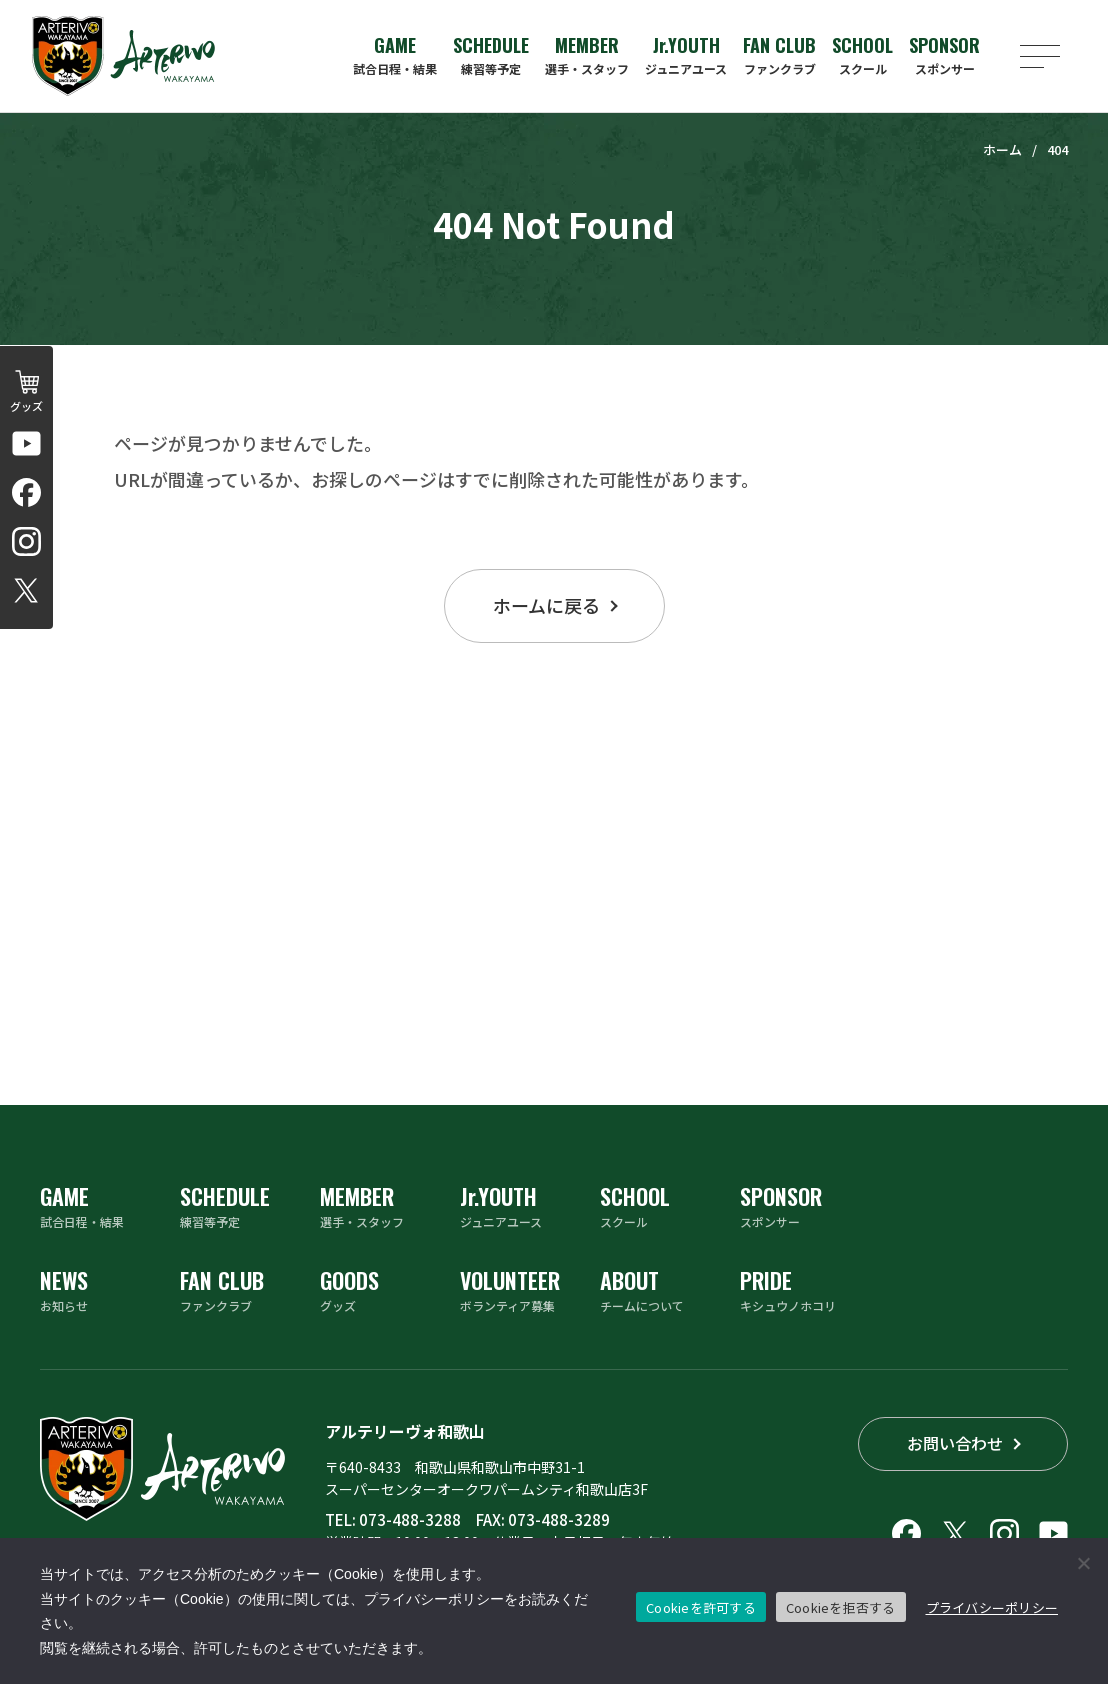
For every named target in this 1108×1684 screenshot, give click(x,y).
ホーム (1002, 149)
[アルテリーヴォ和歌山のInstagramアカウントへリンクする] (26, 541)
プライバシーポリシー (992, 1607)
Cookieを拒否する (841, 1607)
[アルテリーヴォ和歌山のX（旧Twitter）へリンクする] (26, 590)
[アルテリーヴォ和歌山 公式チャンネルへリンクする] (26, 443)
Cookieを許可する (701, 1607)
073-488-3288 (410, 1519)
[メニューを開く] (1040, 56)
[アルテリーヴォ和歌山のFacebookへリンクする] (26, 492)
